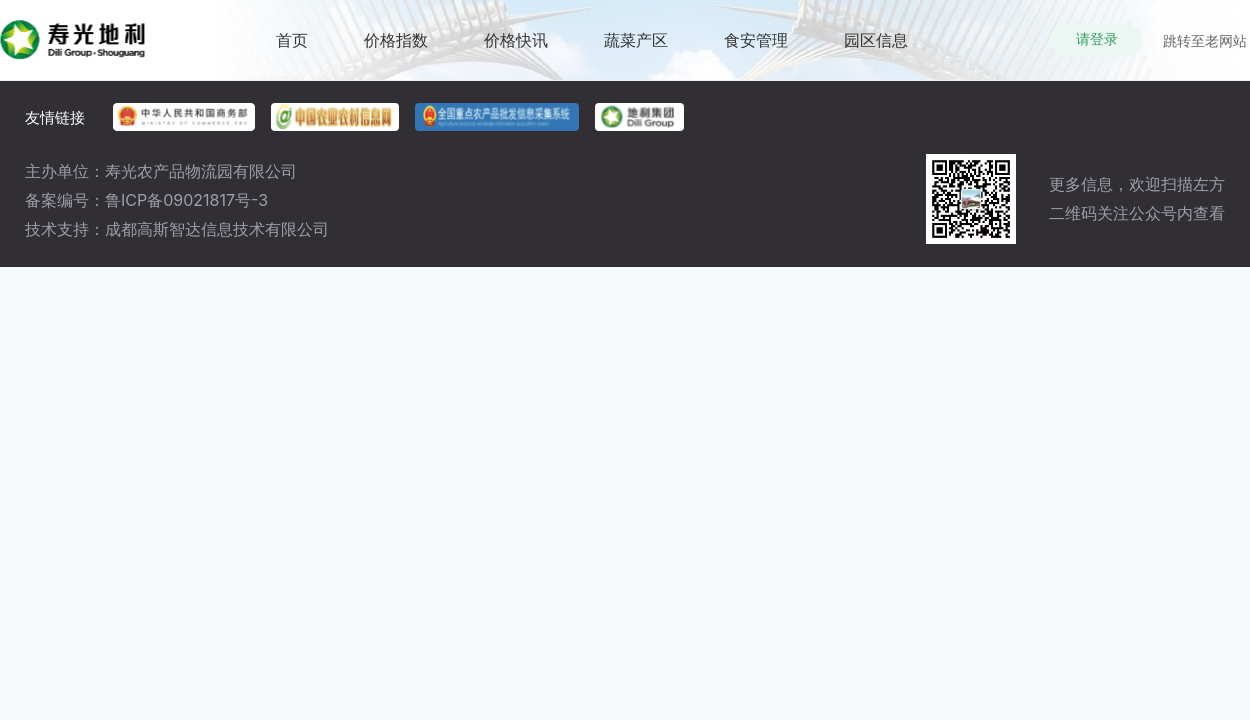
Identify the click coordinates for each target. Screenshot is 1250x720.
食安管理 (756, 55)
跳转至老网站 (1205, 40)
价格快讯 (516, 55)
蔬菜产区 (636, 55)
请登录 (1097, 39)
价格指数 (396, 55)
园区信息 (876, 55)
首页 (292, 55)
